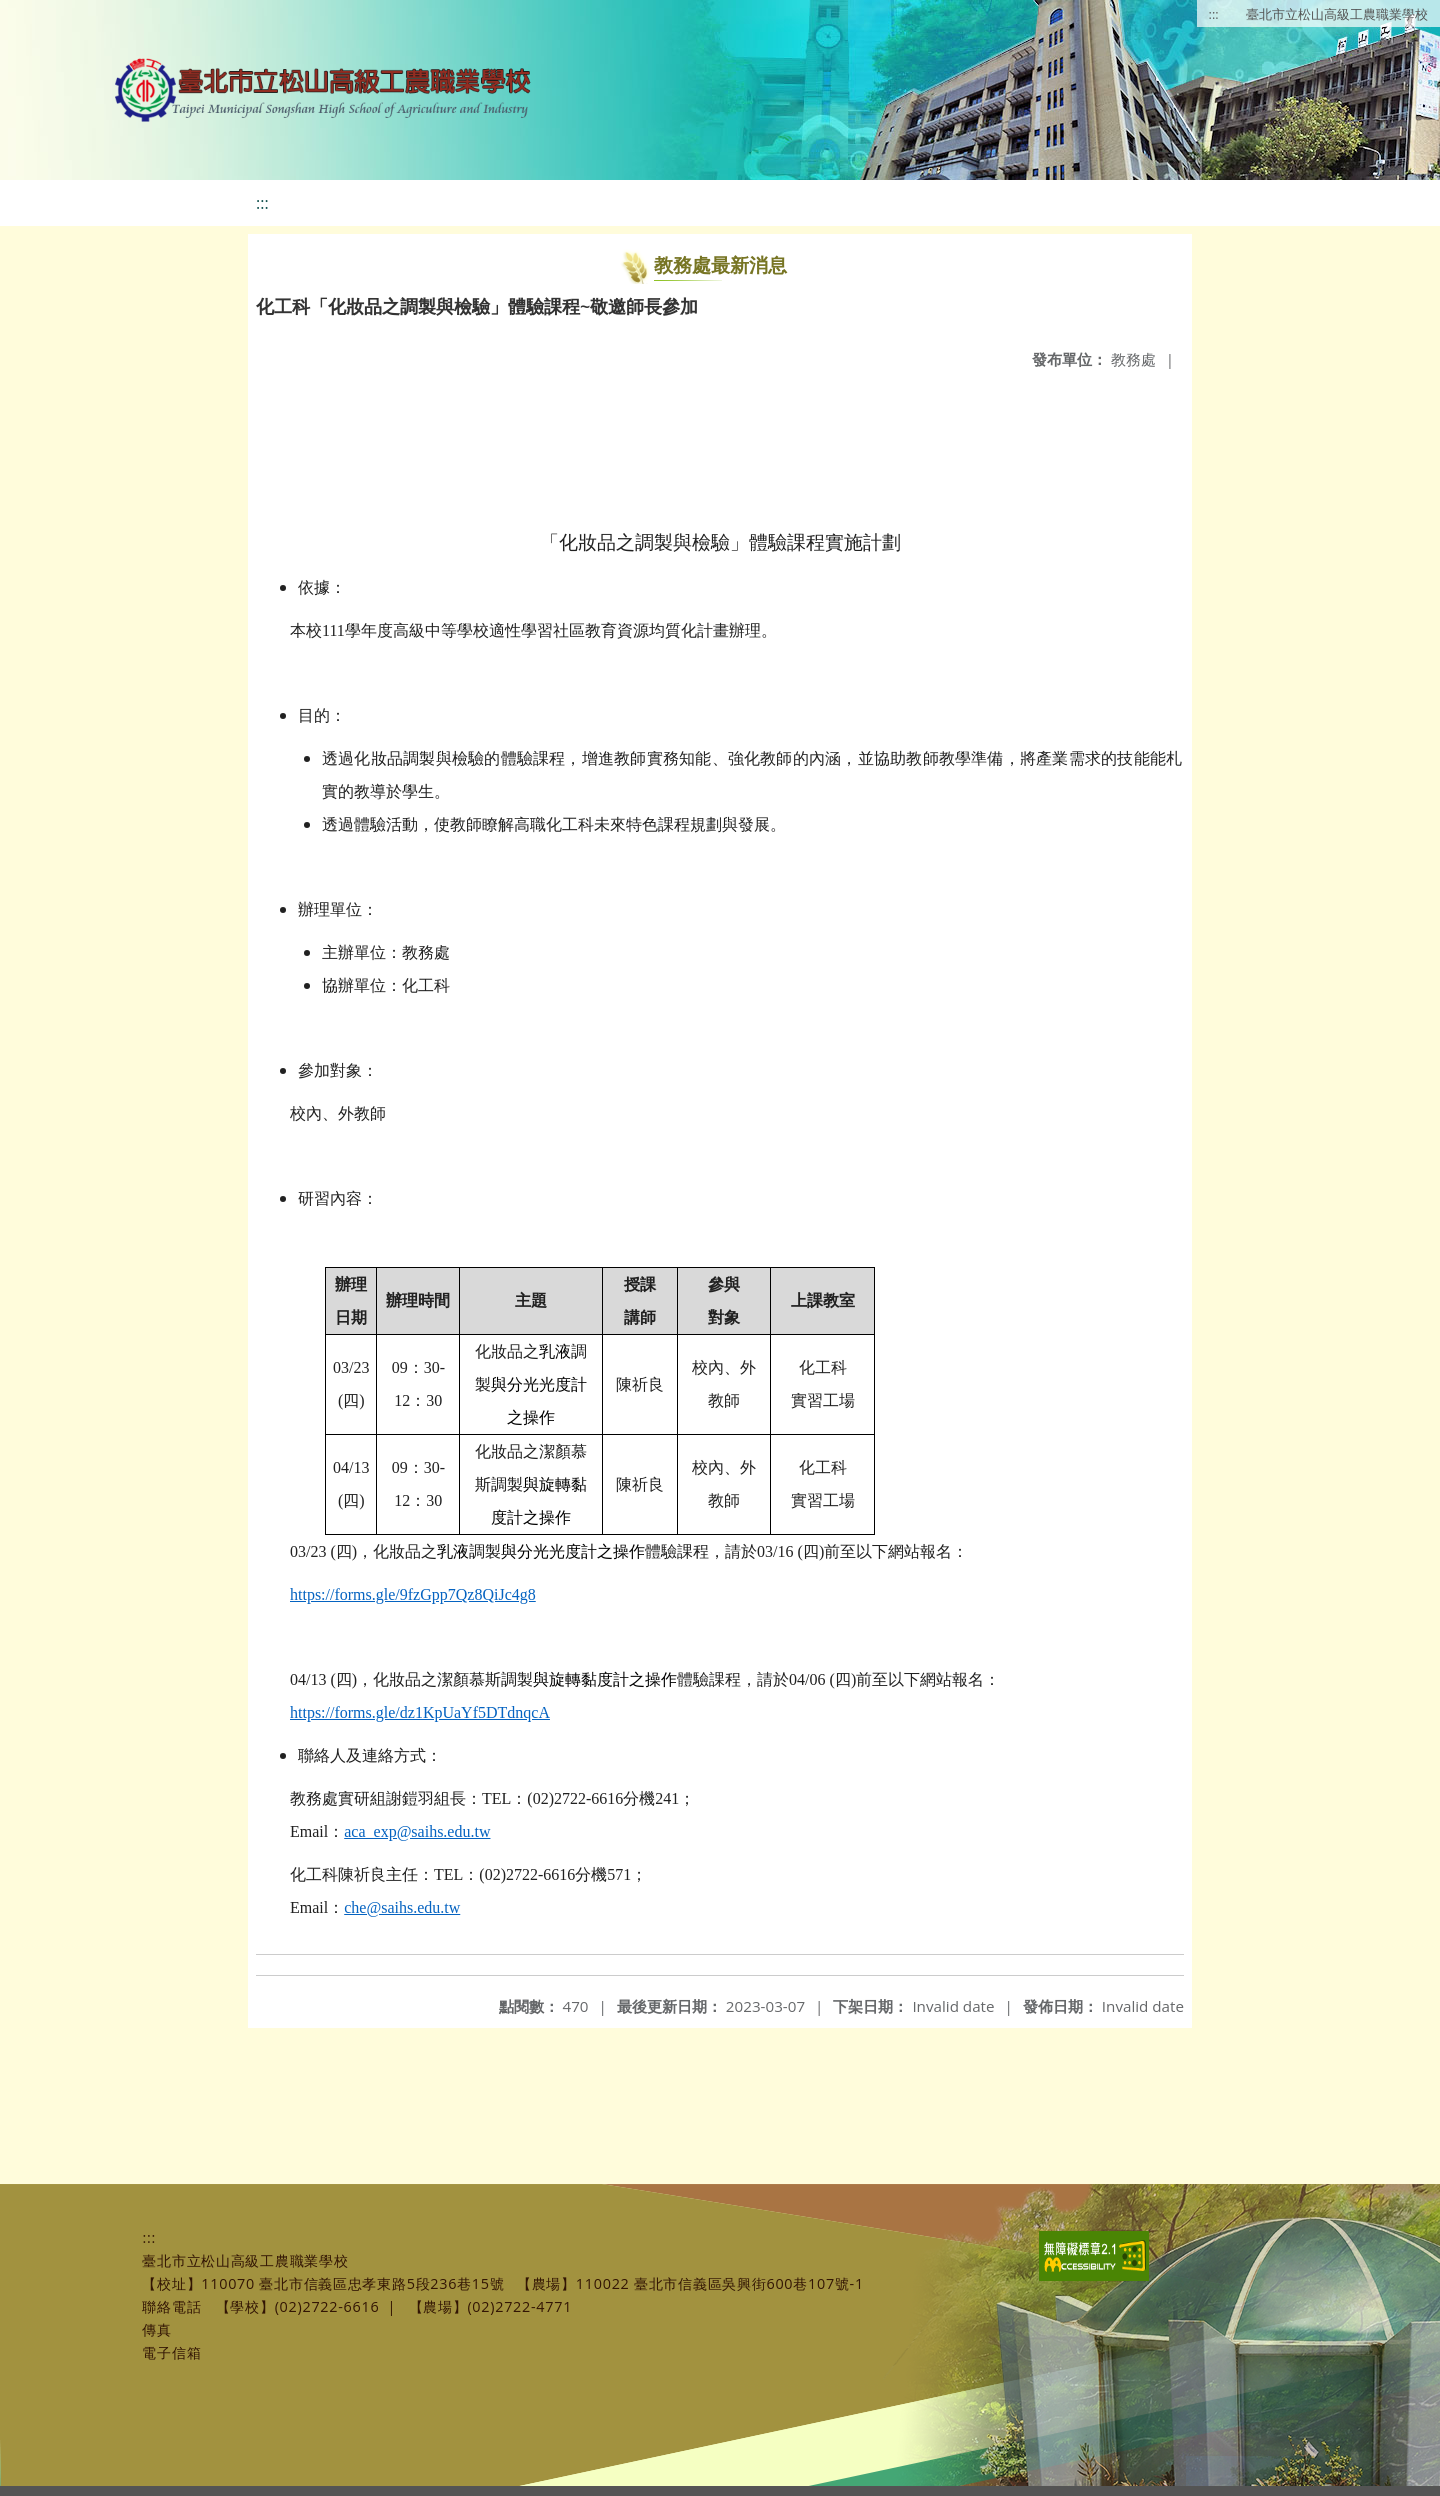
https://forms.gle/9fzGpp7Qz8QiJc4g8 (413, 1594)
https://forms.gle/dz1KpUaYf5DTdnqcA (420, 1712)
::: (1214, 14)
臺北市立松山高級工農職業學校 (1337, 14)
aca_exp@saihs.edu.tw (417, 1831)
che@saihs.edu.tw (402, 1907)
